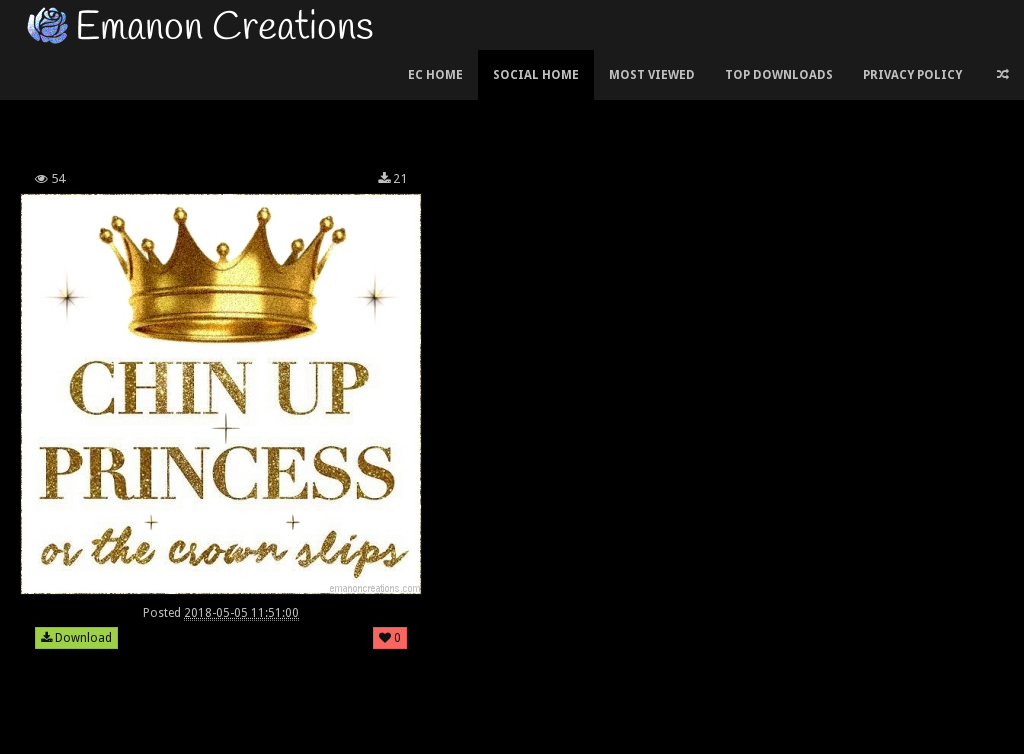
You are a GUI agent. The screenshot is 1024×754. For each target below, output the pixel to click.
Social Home (536, 75)
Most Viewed (652, 75)
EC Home (435, 75)
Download (76, 638)
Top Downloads (779, 75)
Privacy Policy (912, 75)
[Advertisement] (379, 104)
